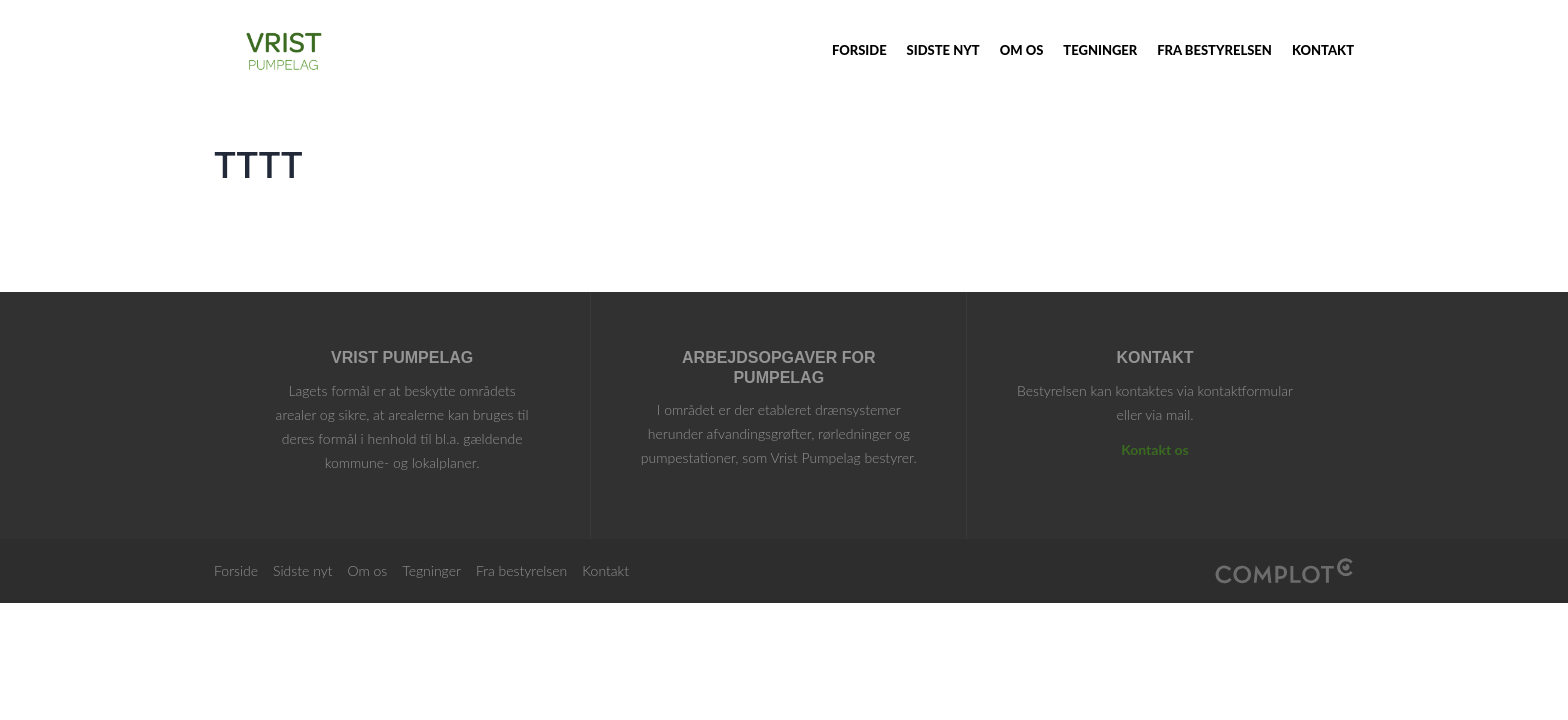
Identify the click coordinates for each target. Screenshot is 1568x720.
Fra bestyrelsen (1214, 50)
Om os (1022, 50)
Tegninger (1100, 50)
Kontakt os (1155, 449)
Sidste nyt (943, 50)
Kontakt (1323, 50)
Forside (859, 50)
